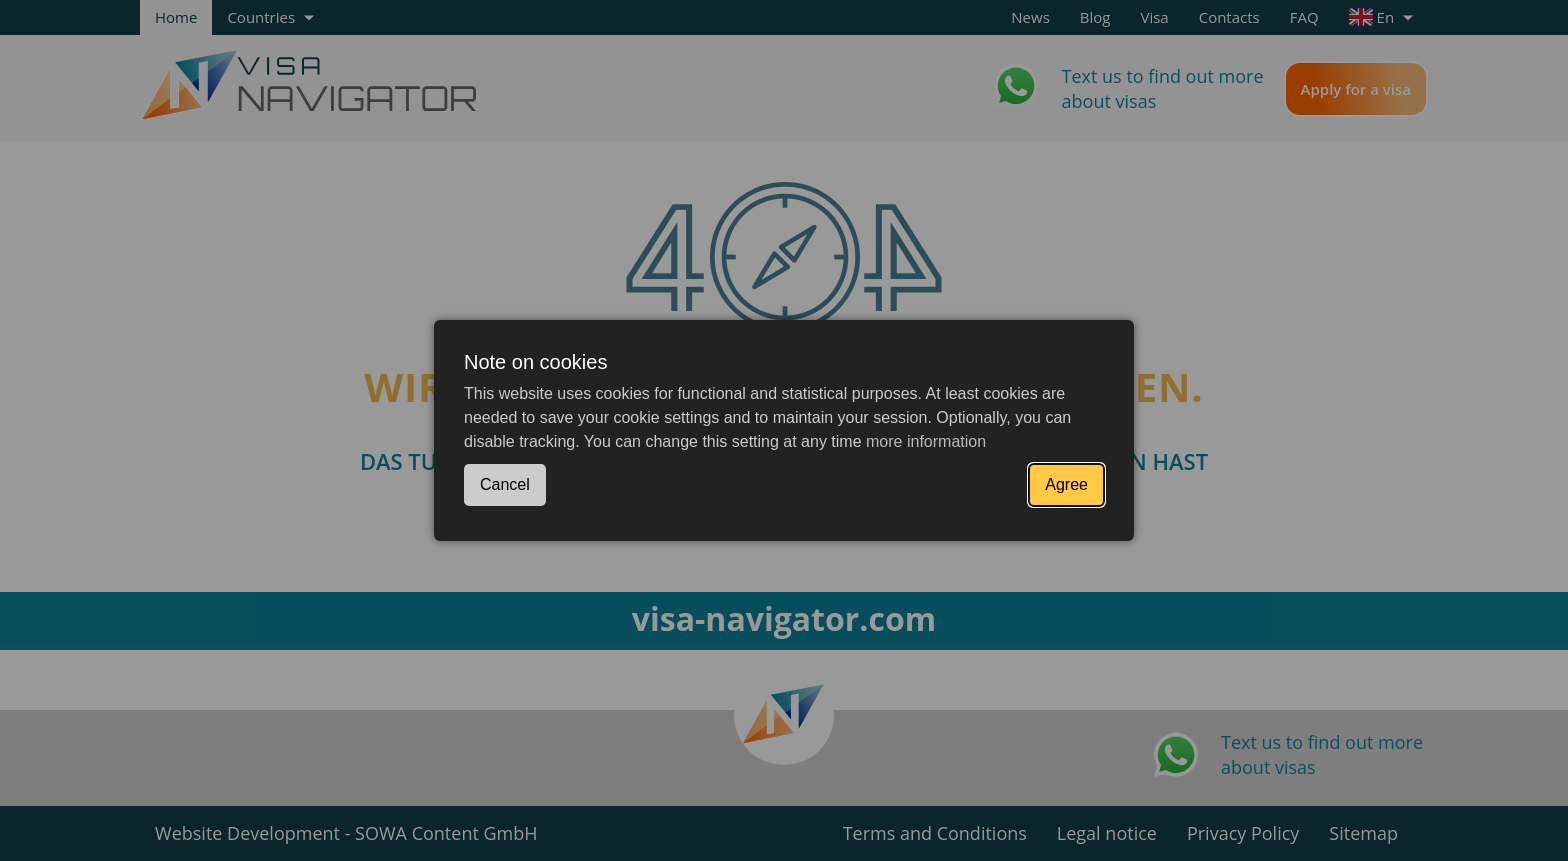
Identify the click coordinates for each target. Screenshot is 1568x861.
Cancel (505, 484)
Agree (1066, 484)
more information (926, 441)
